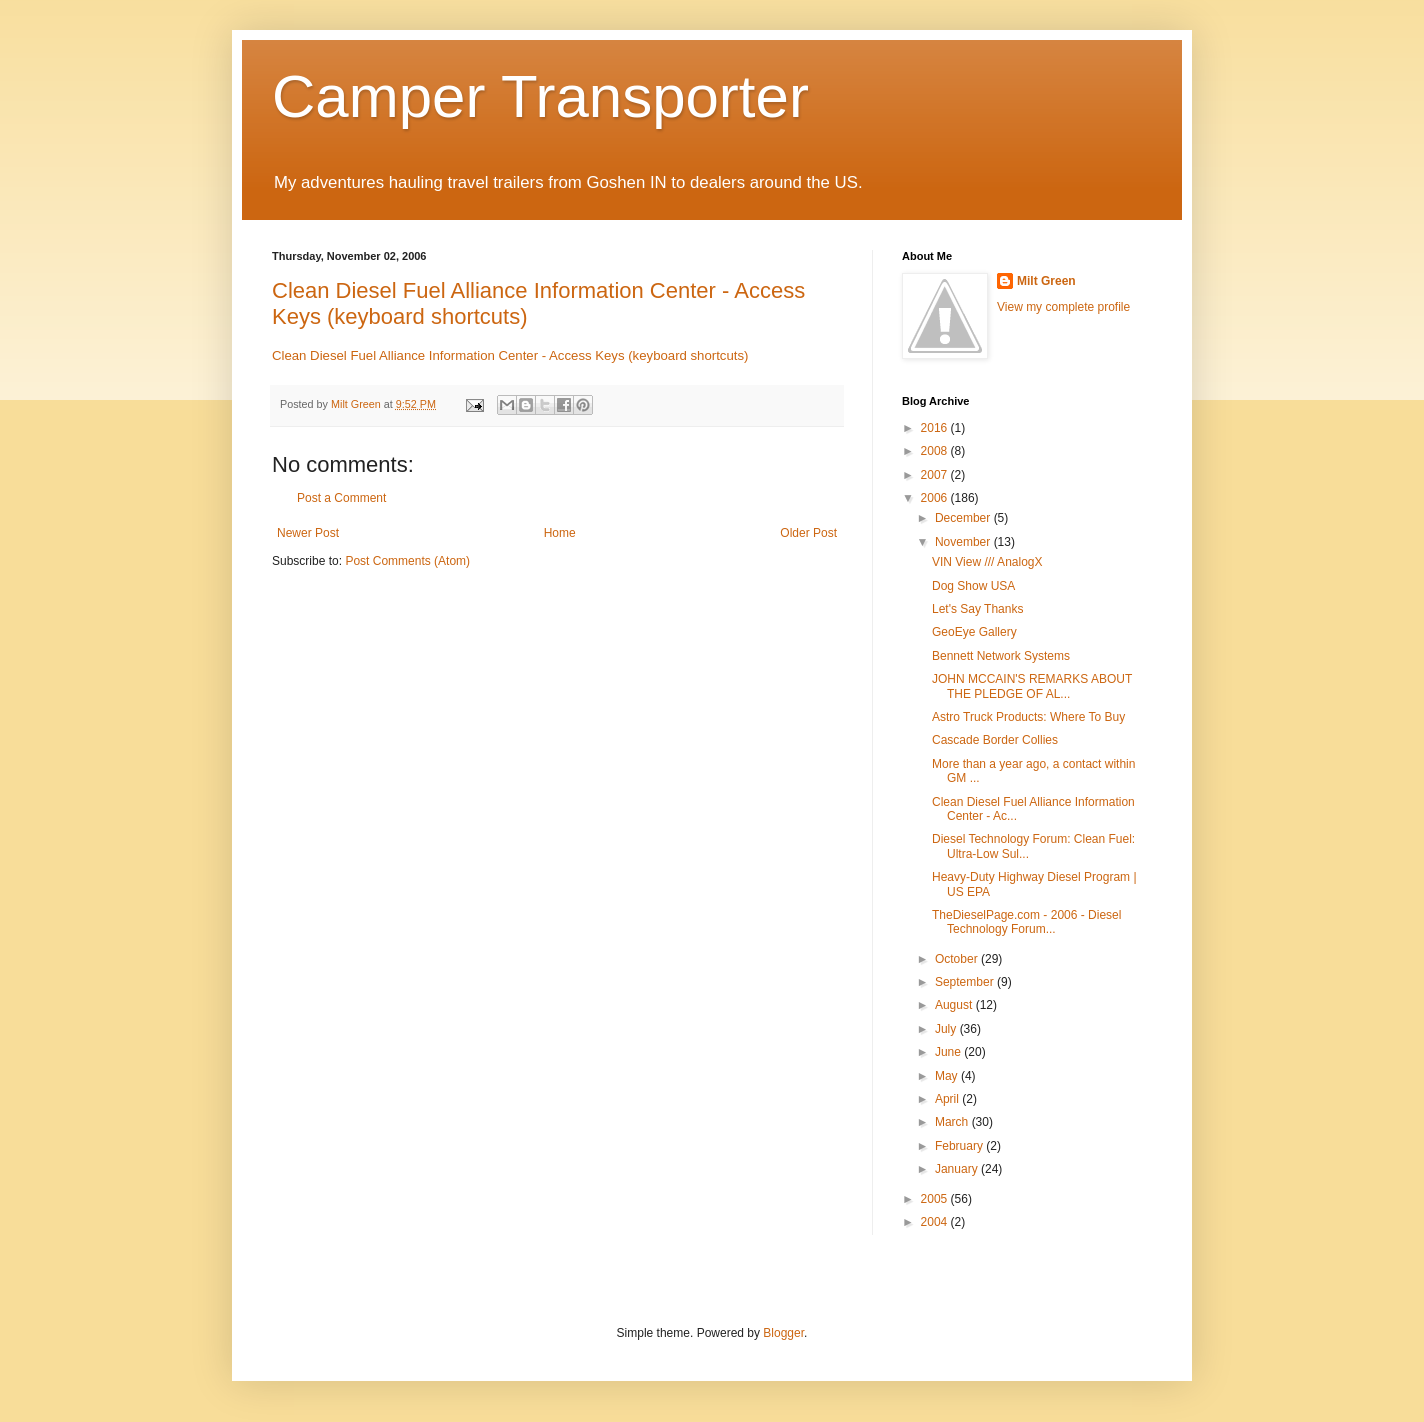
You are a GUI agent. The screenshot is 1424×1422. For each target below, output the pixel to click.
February (960, 1146)
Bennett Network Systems (1001, 656)
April (948, 1099)
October (958, 959)
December (964, 518)
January (958, 1169)
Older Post (808, 533)
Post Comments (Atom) (407, 561)
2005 (936, 1199)
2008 (936, 451)
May (948, 1076)
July (947, 1029)
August (955, 1005)
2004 (936, 1222)
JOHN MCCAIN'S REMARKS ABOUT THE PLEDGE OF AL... (1032, 686)
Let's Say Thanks (977, 609)
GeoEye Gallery (974, 632)
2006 (936, 498)
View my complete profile (1063, 307)
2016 (936, 428)
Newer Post (308, 533)
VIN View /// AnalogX (987, 562)
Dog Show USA (973, 586)
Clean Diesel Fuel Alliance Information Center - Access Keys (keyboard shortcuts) (510, 355)
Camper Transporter (540, 96)
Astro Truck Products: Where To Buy (1028, 717)
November (964, 542)
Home (560, 533)
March (953, 1122)
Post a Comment (341, 498)
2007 (936, 475)
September (966, 982)
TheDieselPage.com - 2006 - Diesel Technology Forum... (1026, 922)
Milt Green (1046, 281)
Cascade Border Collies (995, 740)
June (949, 1052)
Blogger (783, 1333)
